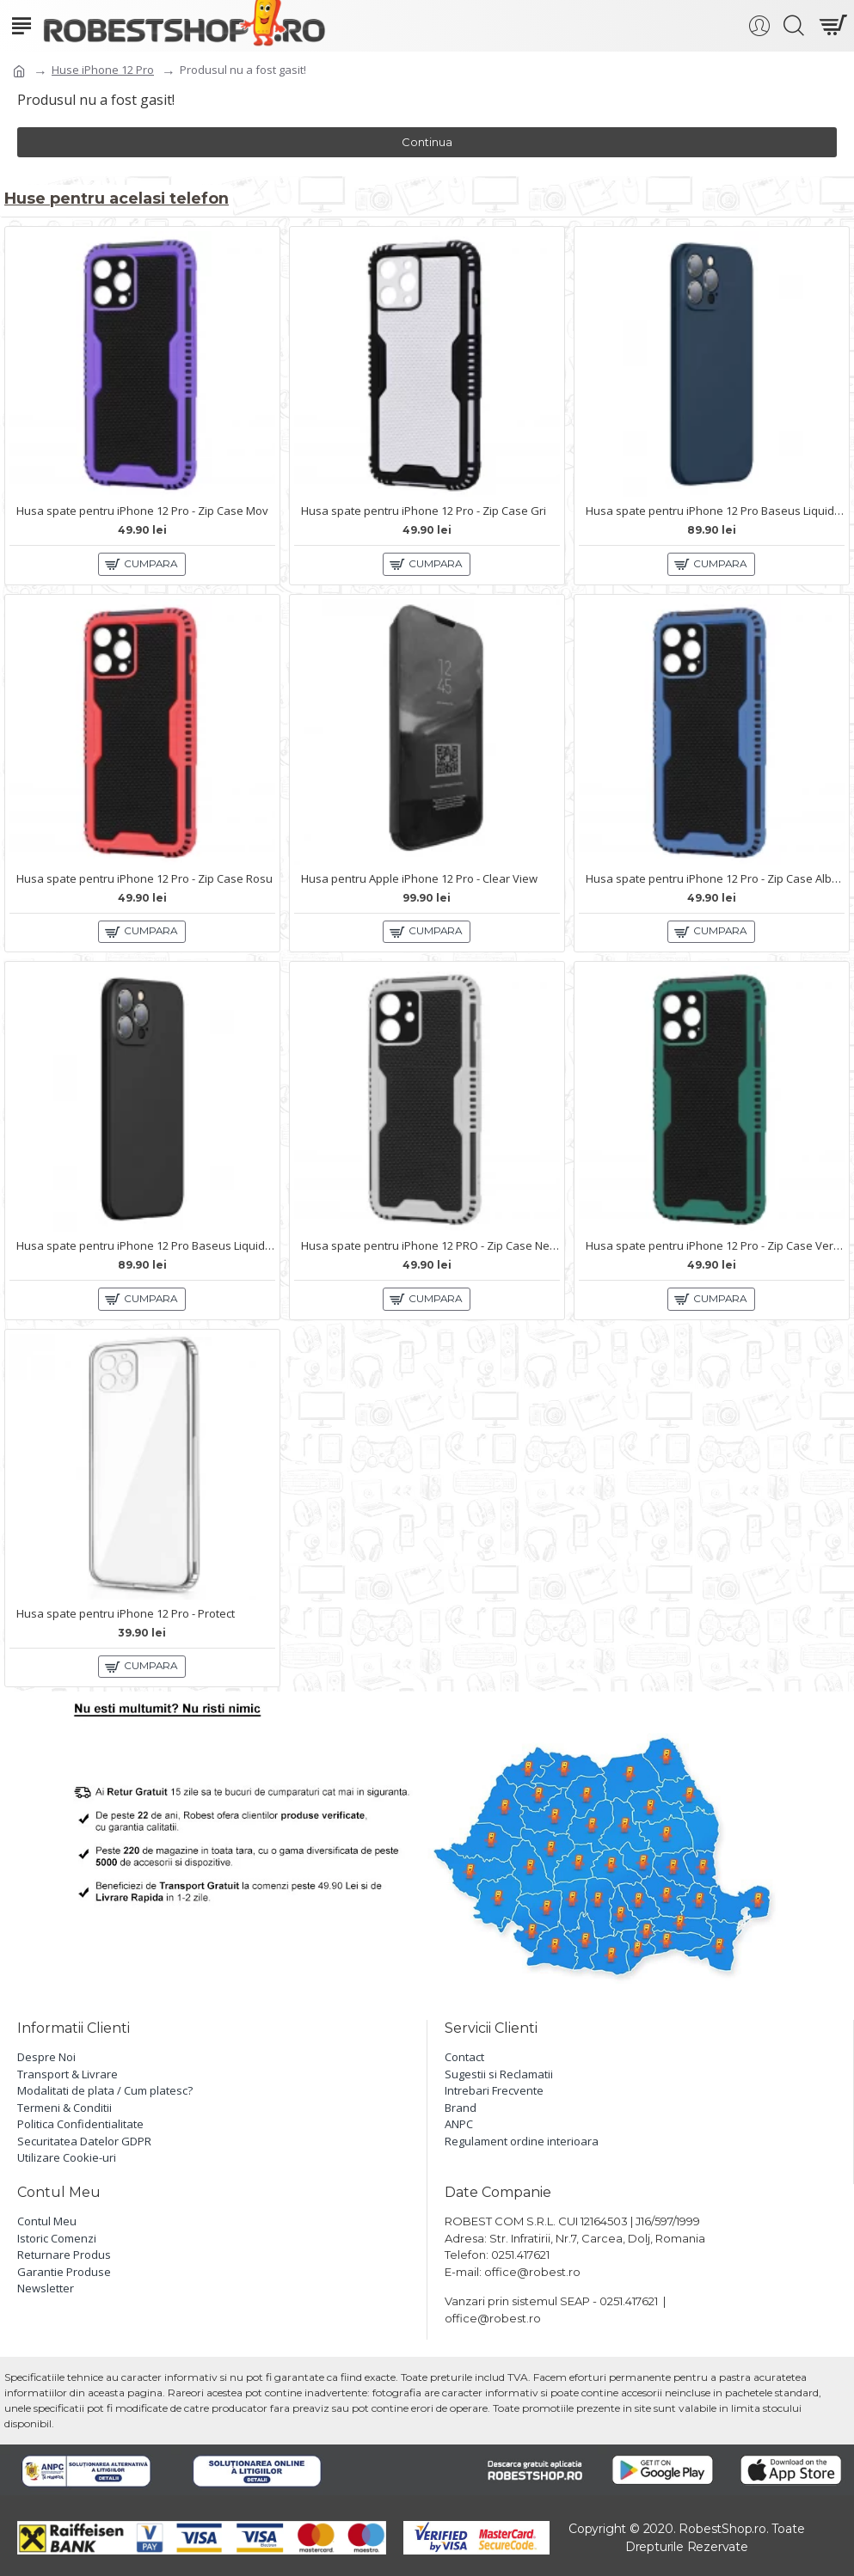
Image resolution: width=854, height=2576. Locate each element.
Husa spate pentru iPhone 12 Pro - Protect (125, 1613)
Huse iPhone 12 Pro (103, 69)
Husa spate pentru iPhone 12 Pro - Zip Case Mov (142, 510)
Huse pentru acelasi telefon (117, 196)
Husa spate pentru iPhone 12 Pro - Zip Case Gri (423, 510)
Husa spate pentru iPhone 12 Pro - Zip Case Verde (715, 1246)
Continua (427, 142)
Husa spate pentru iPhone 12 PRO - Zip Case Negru (430, 1246)
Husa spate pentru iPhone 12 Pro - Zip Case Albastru (715, 878)
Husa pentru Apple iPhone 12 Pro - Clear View (419, 878)
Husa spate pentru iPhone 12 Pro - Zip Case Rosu (144, 878)
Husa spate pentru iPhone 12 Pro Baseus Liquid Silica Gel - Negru (145, 1246)
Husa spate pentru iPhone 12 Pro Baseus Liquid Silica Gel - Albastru (715, 510)
